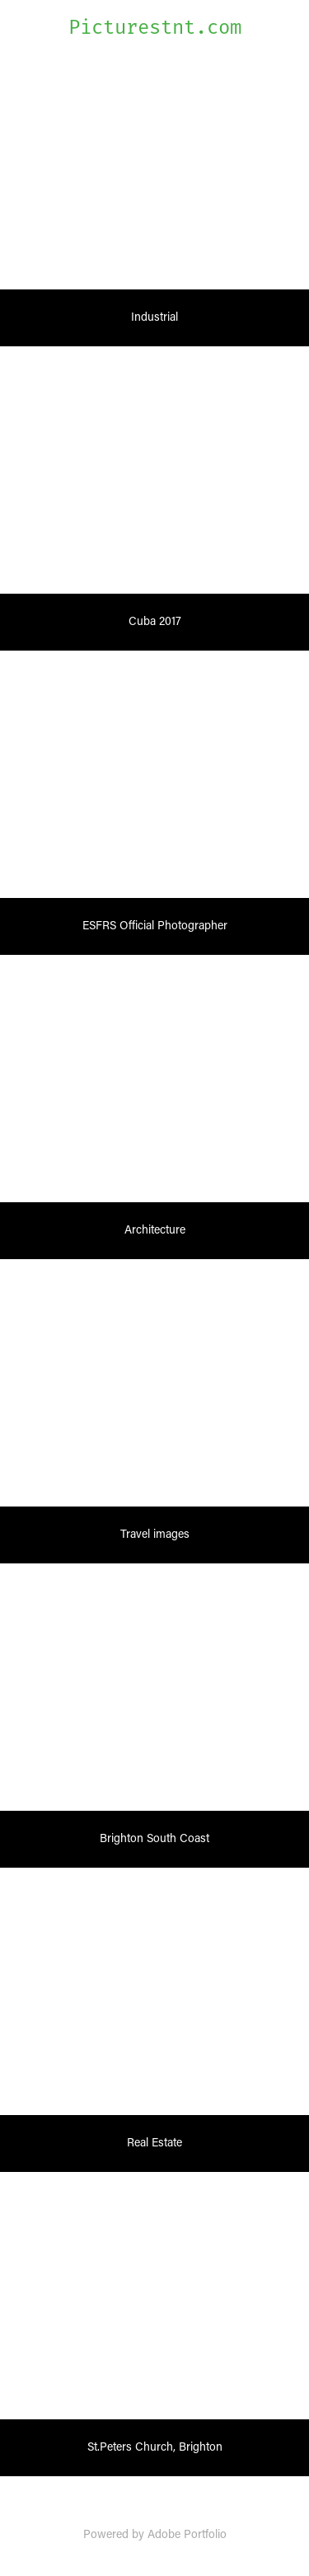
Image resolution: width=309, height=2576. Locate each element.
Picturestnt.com (154, 28)
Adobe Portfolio (187, 2533)
